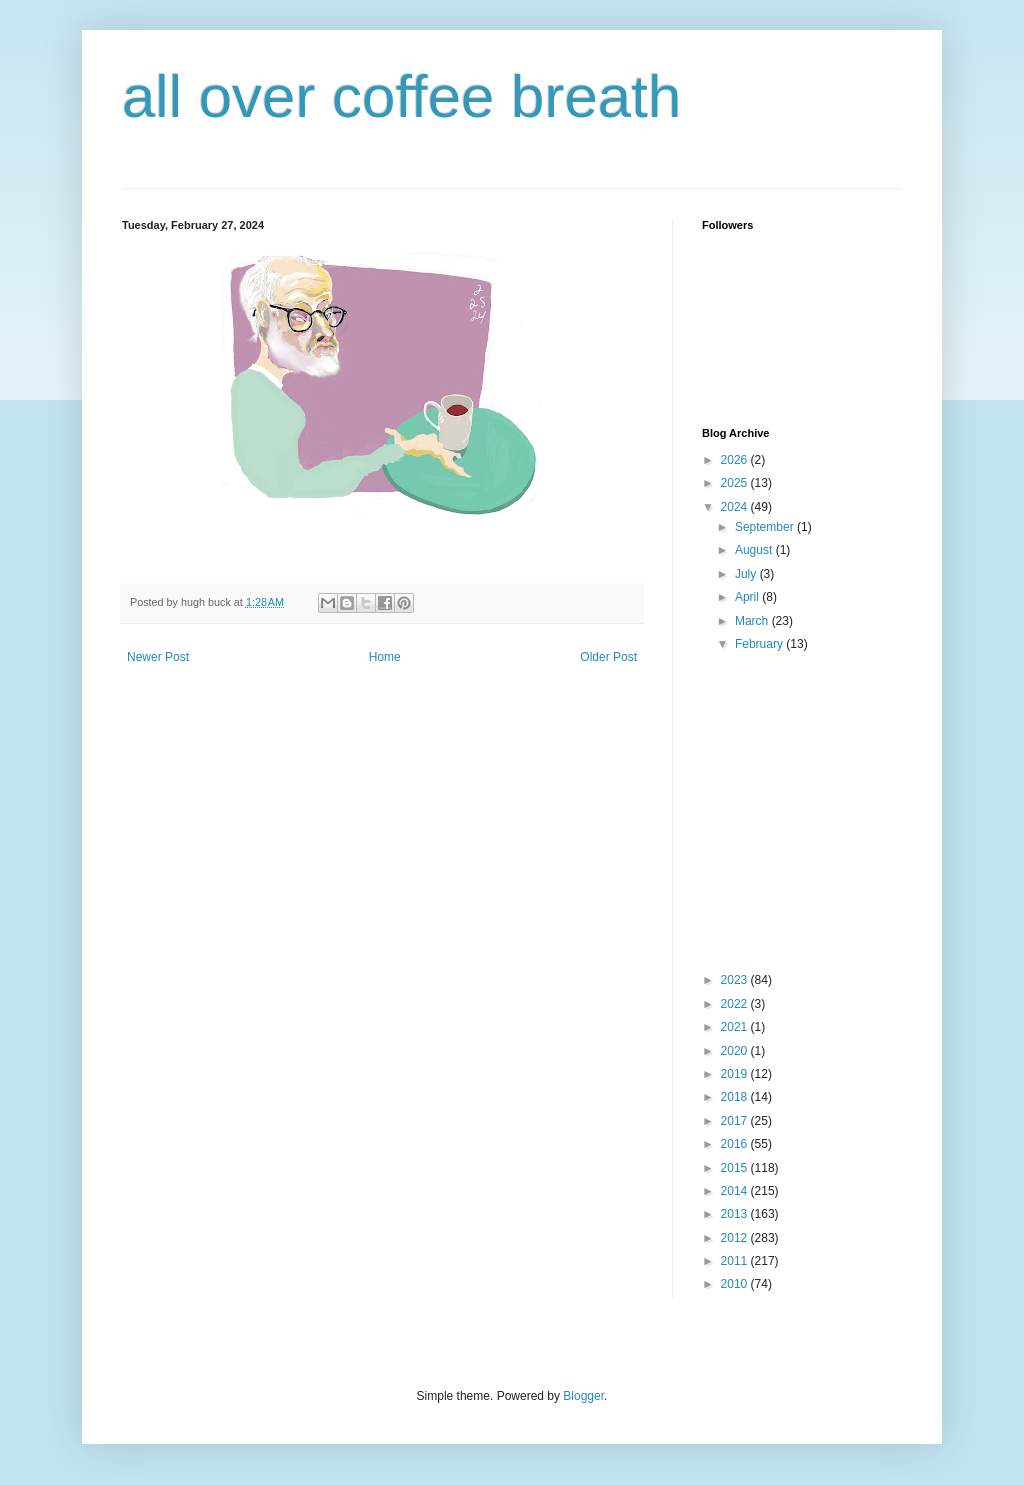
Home (385, 657)
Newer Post (158, 657)
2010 (736, 1284)
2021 (736, 1027)
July (747, 574)
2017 (736, 1121)
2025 (736, 483)
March (753, 621)
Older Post (608, 657)
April (748, 597)
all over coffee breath (401, 96)
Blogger (583, 1396)
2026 (736, 460)
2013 (736, 1214)
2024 (736, 507)
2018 (736, 1097)
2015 (736, 1168)
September (766, 527)
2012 (736, 1238)
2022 (736, 1004)
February (760, 644)
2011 (736, 1261)
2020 (736, 1051)
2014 (736, 1191)
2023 (736, 980)
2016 (736, 1144)
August (755, 550)
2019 (736, 1074)
